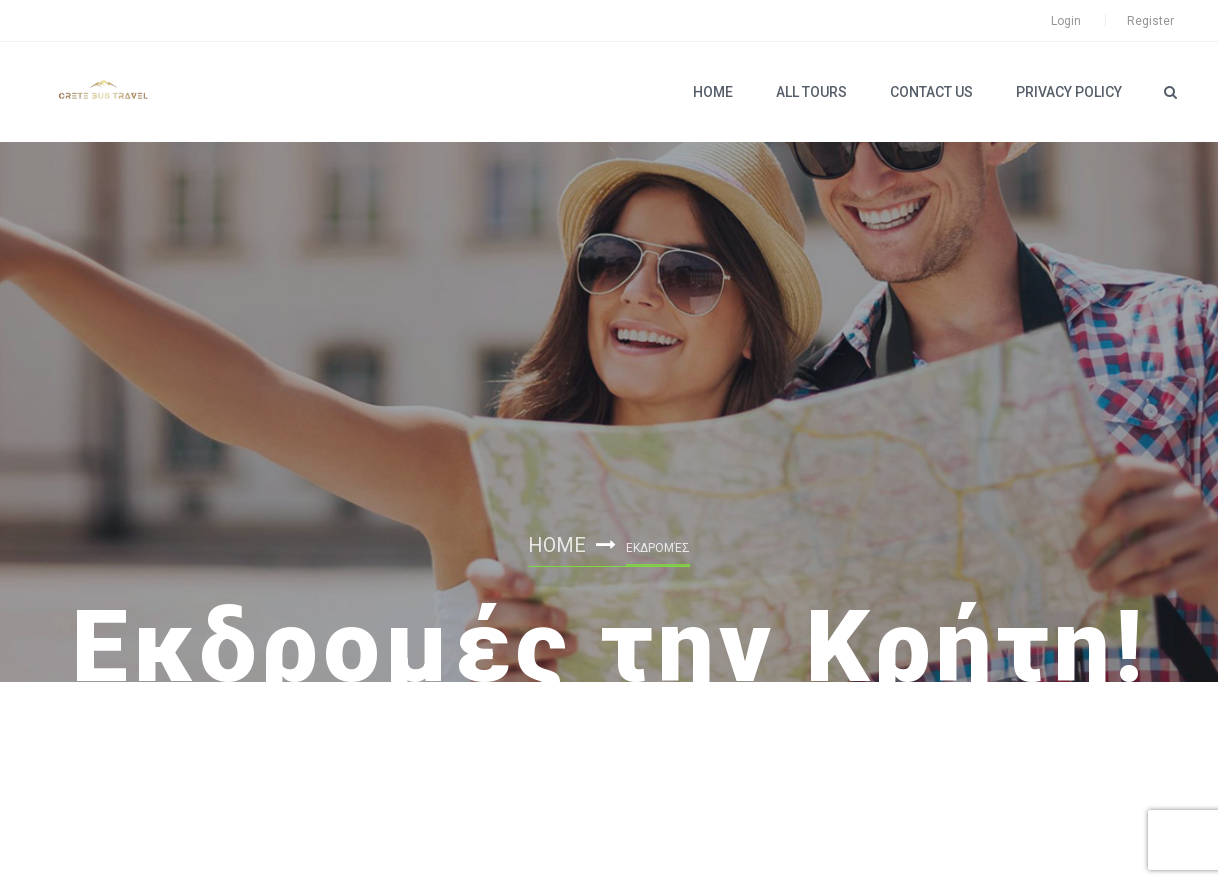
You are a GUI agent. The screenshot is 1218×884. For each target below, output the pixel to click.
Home (713, 92)
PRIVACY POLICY (1069, 92)
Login (1066, 21)
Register (1150, 21)
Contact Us (931, 92)
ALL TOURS (811, 92)
